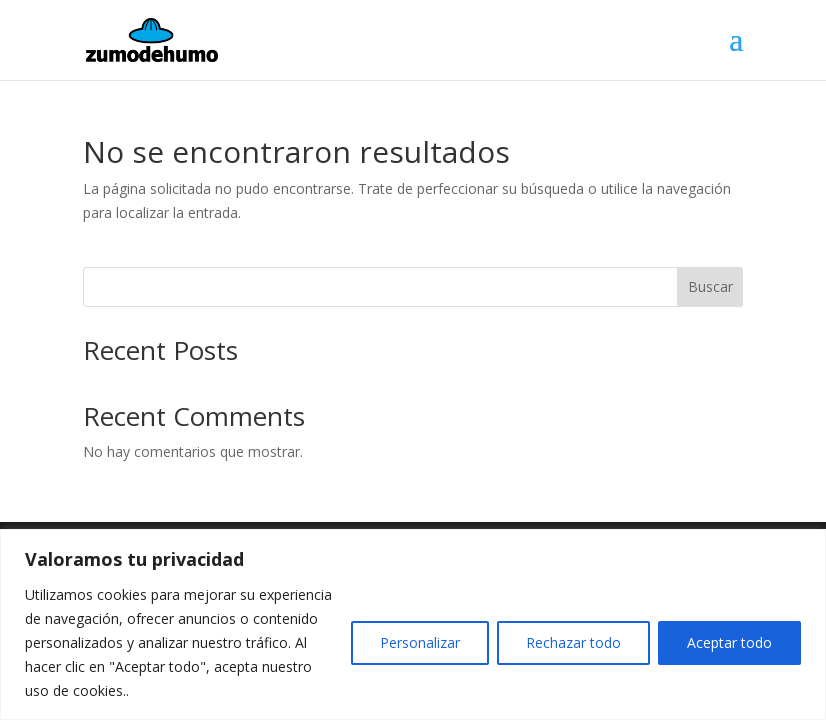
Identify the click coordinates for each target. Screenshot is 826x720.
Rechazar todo (573, 642)
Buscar (710, 286)
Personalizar (420, 642)
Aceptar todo (729, 642)
